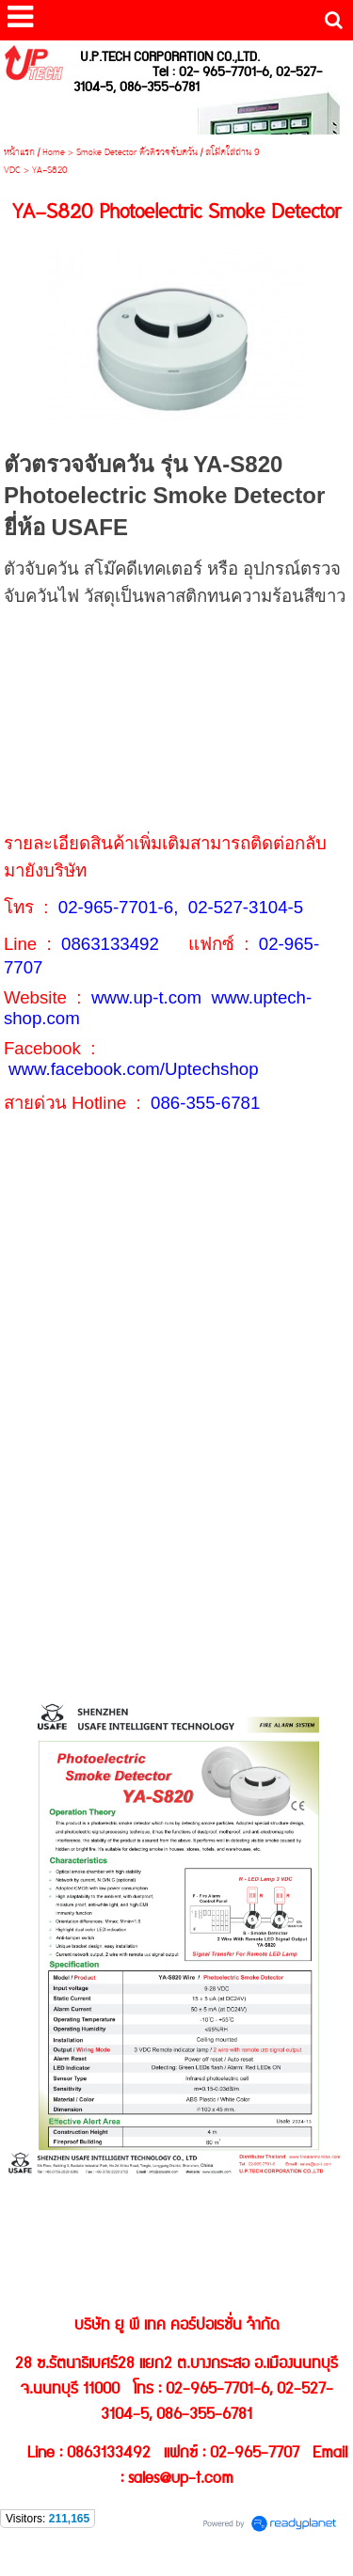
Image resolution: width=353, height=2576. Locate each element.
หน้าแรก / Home (34, 153)
